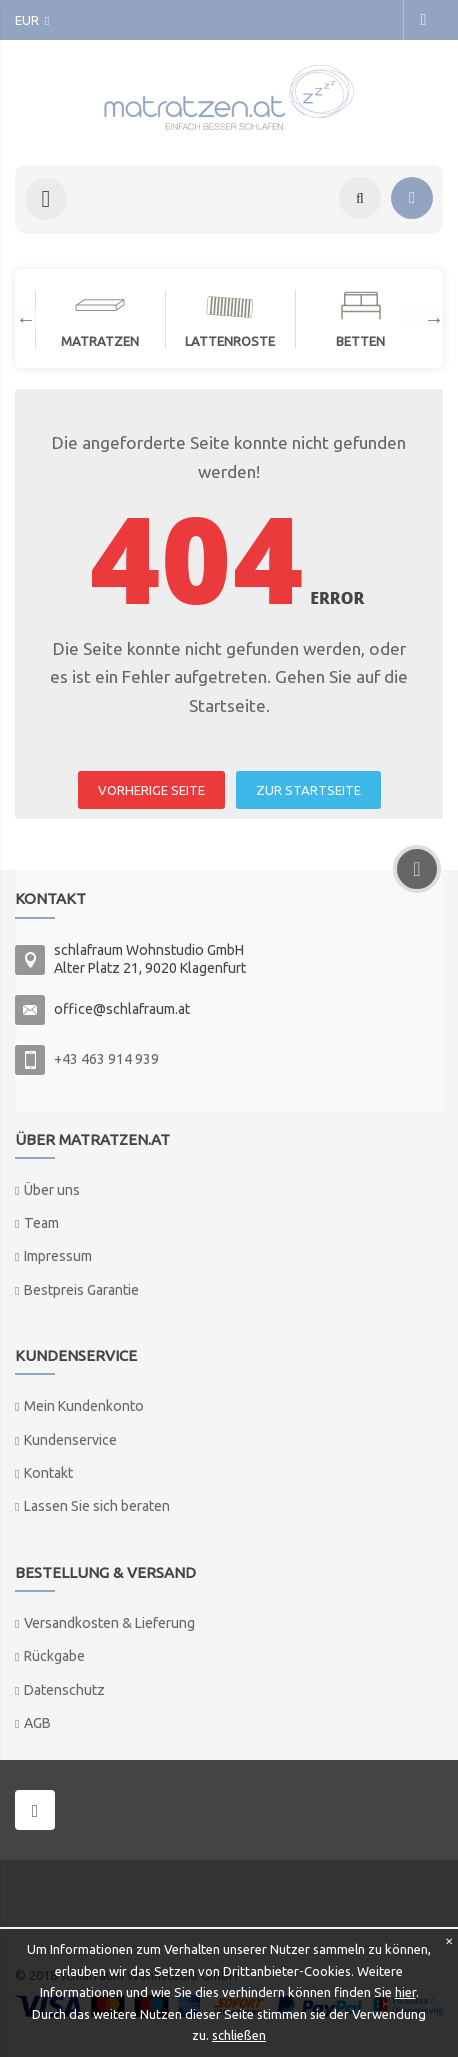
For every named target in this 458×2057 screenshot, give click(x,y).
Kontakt (48, 1473)
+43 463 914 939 (106, 1059)
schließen (239, 2035)
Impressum (58, 1256)
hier (405, 1992)
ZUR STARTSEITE (308, 790)
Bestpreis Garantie (81, 1290)
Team (41, 1223)
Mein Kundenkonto (84, 1406)
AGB (37, 1723)
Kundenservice (70, 1440)
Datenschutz (64, 1690)
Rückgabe (54, 1656)
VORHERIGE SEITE (151, 790)
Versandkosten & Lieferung (109, 1623)
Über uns (52, 1190)
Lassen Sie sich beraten (97, 1506)
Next (424, 319)
